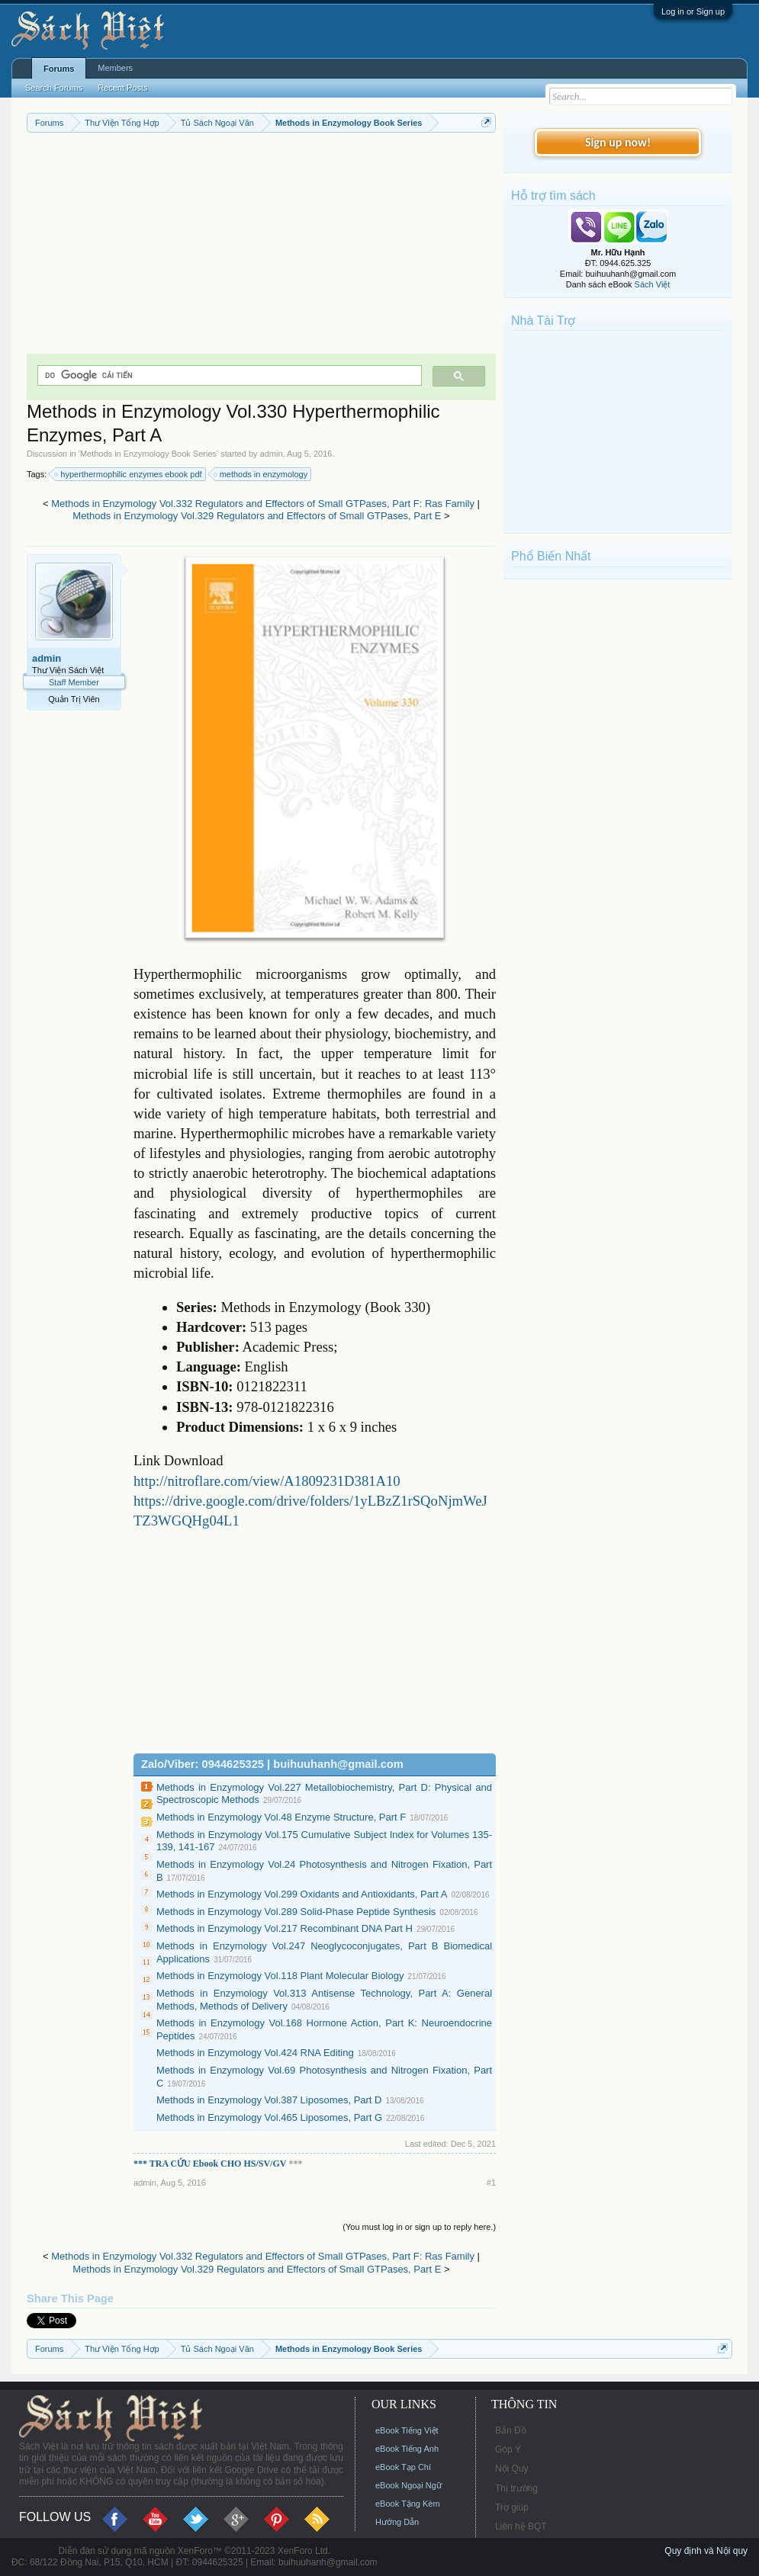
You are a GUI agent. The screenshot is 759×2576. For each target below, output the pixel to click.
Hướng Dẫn (397, 2521)
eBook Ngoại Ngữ (408, 2485)
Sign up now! (618, 142)
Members (115, 67)
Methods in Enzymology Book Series (148, 453)
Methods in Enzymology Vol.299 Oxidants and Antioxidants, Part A (302, 1894)
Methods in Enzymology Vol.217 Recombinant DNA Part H (284, 1928)
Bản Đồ (510, 2430)
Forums (58, 68)
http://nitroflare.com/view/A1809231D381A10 (266, 1481)
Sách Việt (653, 284)
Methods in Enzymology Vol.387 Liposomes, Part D (269, 2100)
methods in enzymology (261, 474)
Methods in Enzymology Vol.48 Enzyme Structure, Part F (281, 1817)
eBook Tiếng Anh (407, 2448)
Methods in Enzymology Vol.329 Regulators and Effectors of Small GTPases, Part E (256, 515)
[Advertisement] (261, 247)
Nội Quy (512, 2468)
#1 (491, 2182)
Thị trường (516, 2488)
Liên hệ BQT (521, 2526)
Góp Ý (508, 2449)
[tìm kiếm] (228, 375)
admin (271, 453)
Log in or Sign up (693, 11)
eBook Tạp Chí (403, 2467)
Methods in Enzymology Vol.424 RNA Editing (255, 2052)
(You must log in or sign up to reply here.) (419, 2226)
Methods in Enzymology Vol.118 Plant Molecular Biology (280, 1975)
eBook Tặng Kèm (407, 2503)
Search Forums (53, 87)
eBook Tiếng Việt (407, 2430)
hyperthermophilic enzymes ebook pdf (128, 474)
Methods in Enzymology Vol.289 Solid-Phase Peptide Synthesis (296, 1911)
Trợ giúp (512, 2507)
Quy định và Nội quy (706, 2551)
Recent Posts (122, 87)
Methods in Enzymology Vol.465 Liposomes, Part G (269, 2117)
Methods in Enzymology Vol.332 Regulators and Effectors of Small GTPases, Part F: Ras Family (262, 503)
